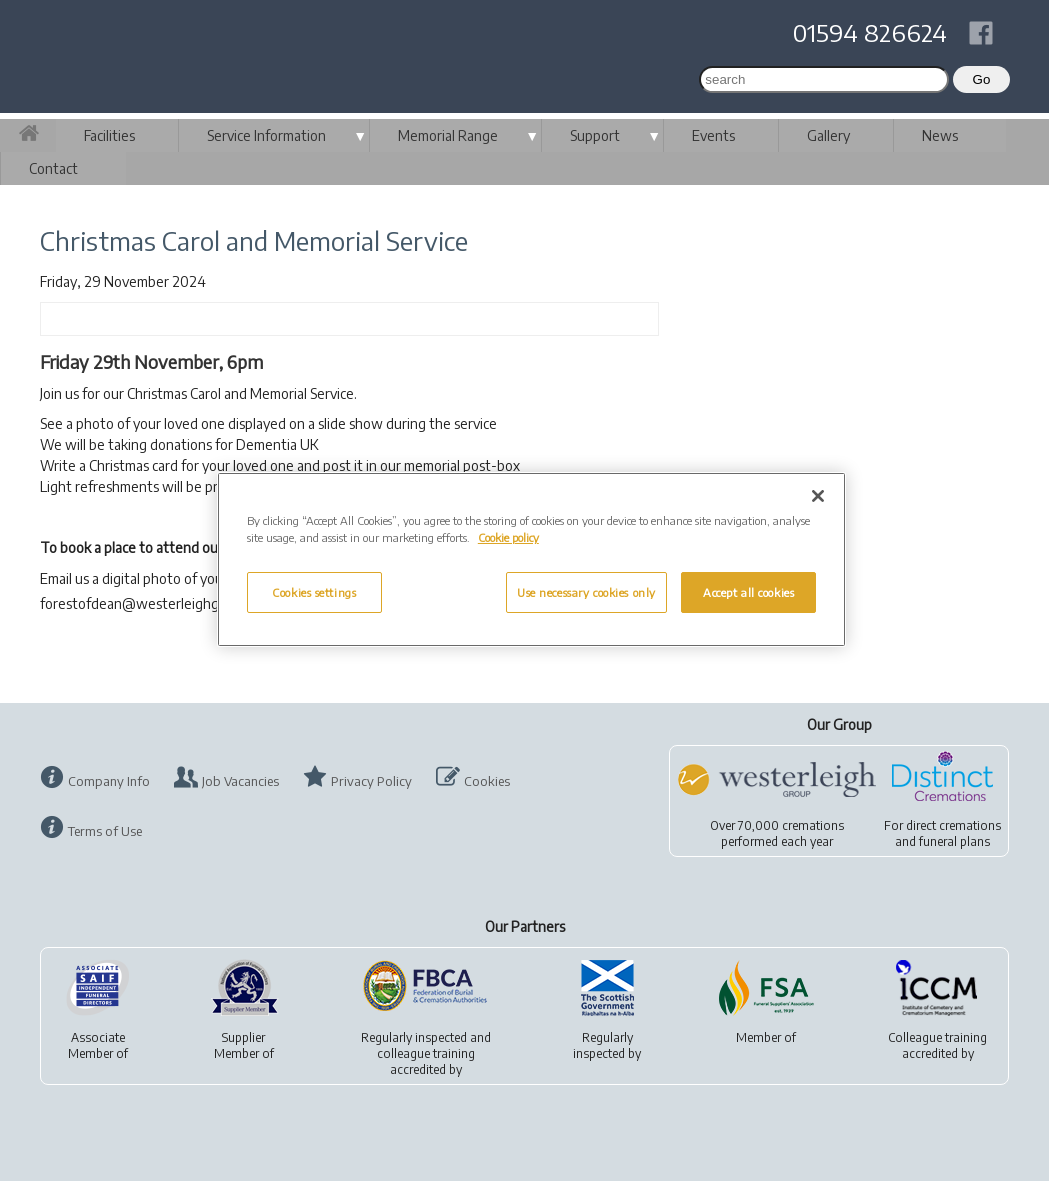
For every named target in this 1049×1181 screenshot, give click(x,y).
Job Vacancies (240, 781)
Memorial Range (448, 135)
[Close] (818, 496)
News (940, 135)
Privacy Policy (371, 781)
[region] (531, 559)
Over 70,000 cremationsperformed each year (777, 833)
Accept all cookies (748, 592)
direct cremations (953, 825)
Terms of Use (105, 831)
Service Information (266, 135)
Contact (53, 168)
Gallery (828, 135)
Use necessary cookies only (586, 592)
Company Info (109, 781)
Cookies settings (314, 592)
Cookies (487, 781)
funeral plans (954, 841)
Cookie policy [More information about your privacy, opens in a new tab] (508, 537)
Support (595, 135)
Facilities (109, 135)
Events (713, 135)
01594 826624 (870, 32)
